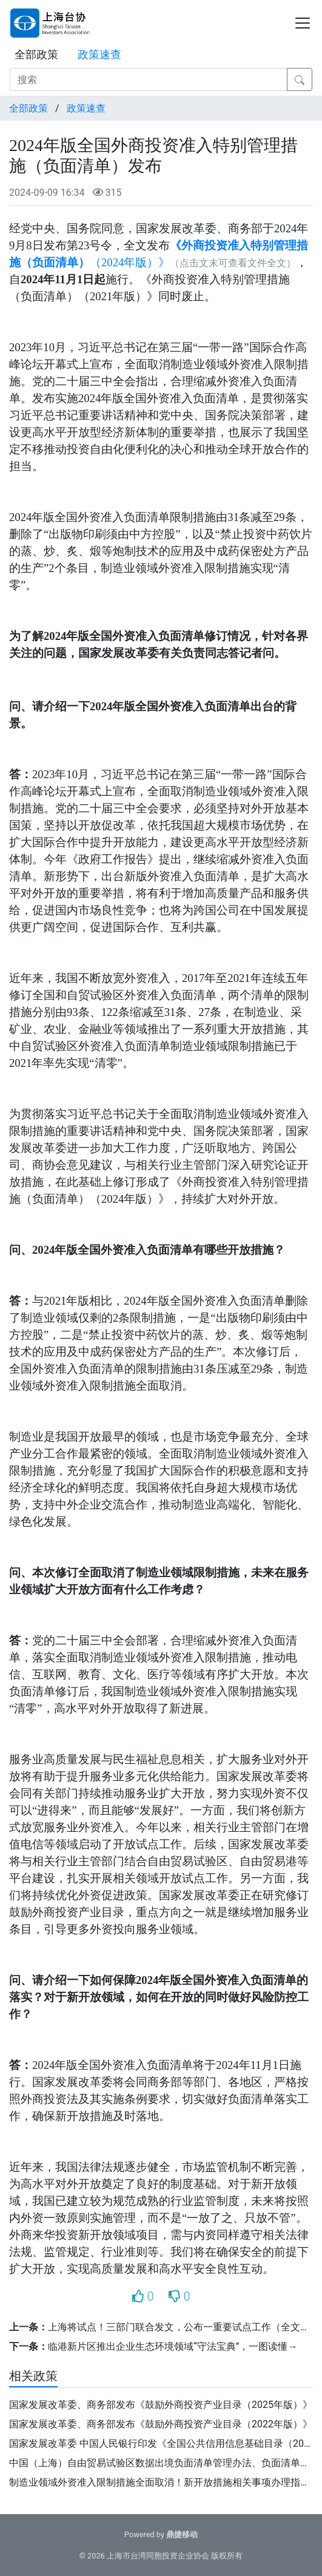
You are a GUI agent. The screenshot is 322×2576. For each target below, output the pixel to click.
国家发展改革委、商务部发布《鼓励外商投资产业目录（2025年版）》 (160, 2404)
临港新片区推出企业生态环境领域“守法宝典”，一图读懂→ (172, 2346)
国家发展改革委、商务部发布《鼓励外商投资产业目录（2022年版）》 (160, 2424)
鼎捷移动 (182, 2534)
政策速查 (99, 54)
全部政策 (36, 54)
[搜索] (148, 79)
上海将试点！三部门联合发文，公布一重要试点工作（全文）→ (184, 2327)
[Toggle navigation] (302, 23)
